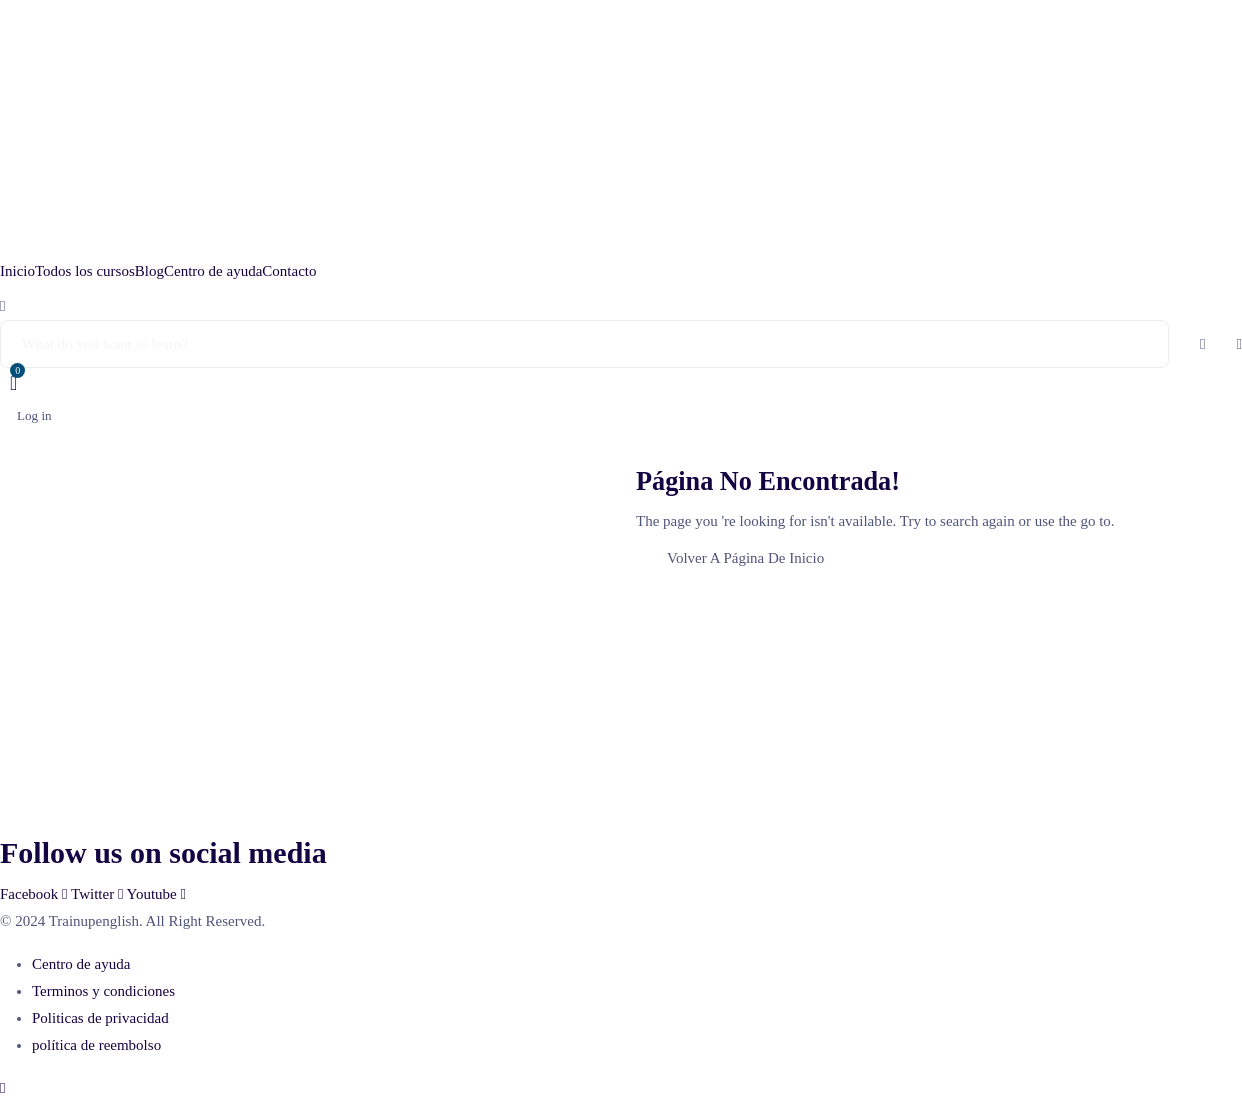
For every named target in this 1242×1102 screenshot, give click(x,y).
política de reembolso (96, 1045)
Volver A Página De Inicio (745, 558)
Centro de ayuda (213, 271)
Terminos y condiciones (103, 991)
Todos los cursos (85, 271)
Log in (34, 415)
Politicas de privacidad (100, 1018)
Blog (149, 271)
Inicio (17, 271)
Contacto (289, 271)
